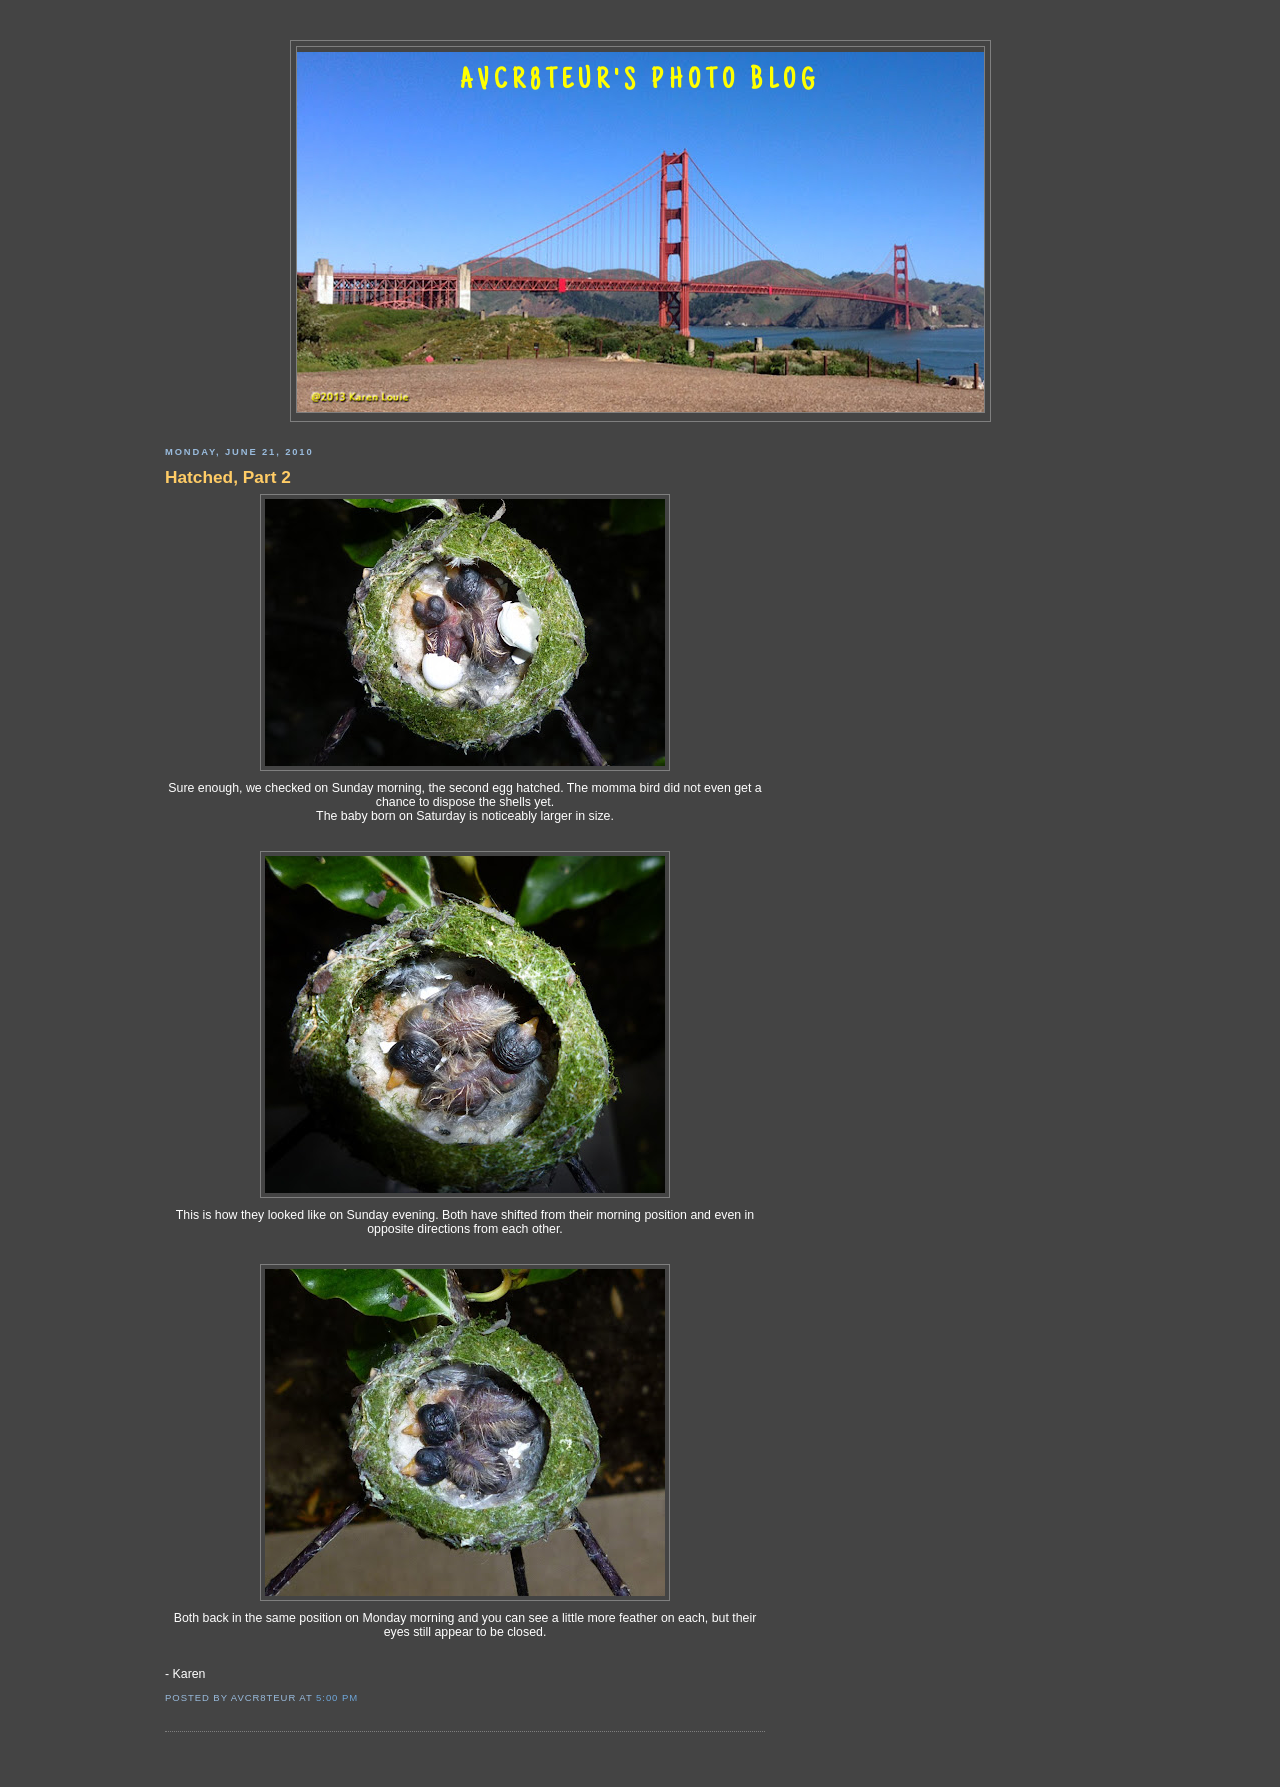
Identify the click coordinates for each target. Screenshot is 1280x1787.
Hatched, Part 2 (228, 477)
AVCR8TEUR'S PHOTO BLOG (640, 82)
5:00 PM (337, 1697)
